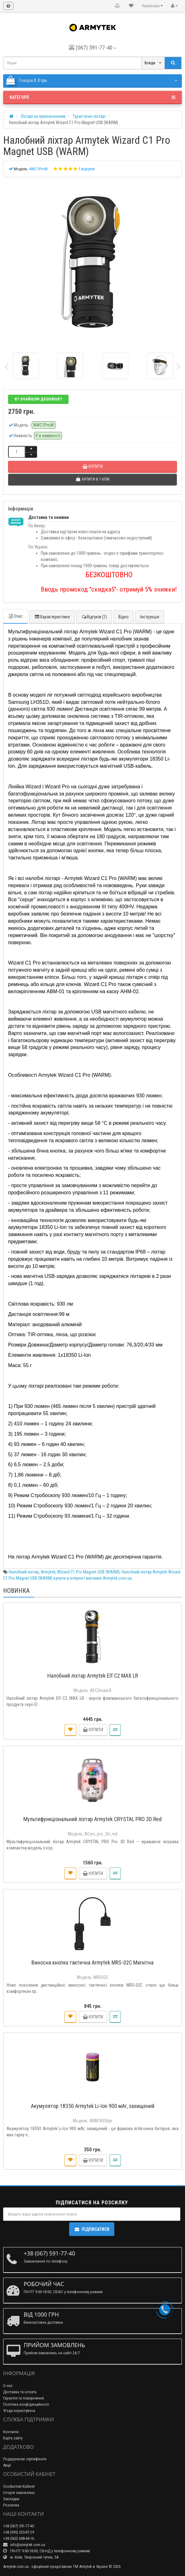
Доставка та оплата (19, 2392)
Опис (15, 616)
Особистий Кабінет (19, 2486)
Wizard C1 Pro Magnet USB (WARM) (88, 1571)
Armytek (48, 1571)
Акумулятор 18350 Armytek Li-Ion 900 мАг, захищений (92, 2106)
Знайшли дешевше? (38, 399)
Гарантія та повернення (23, 2398)
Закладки (11, 2498)
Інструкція (149, 616)
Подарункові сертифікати (24, 2459)
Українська (152, 5)
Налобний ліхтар (24, 1571)
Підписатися (91, 2229)
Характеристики (52, 616)
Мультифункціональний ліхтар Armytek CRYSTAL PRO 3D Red (92, 1819)
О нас (7, 2385)
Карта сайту (12, 2438)
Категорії (92, 97)
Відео (123, 616)
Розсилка (11, 2505)
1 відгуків (86, 169)
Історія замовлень (19, 2492)
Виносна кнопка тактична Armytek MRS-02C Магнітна (92, 1962)
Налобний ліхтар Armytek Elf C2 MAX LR (92, 1675)
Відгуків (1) (94, 616)
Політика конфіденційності (26, 2404)
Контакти (11, 2431)
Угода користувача (19, 2410)
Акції (7, 2465)
